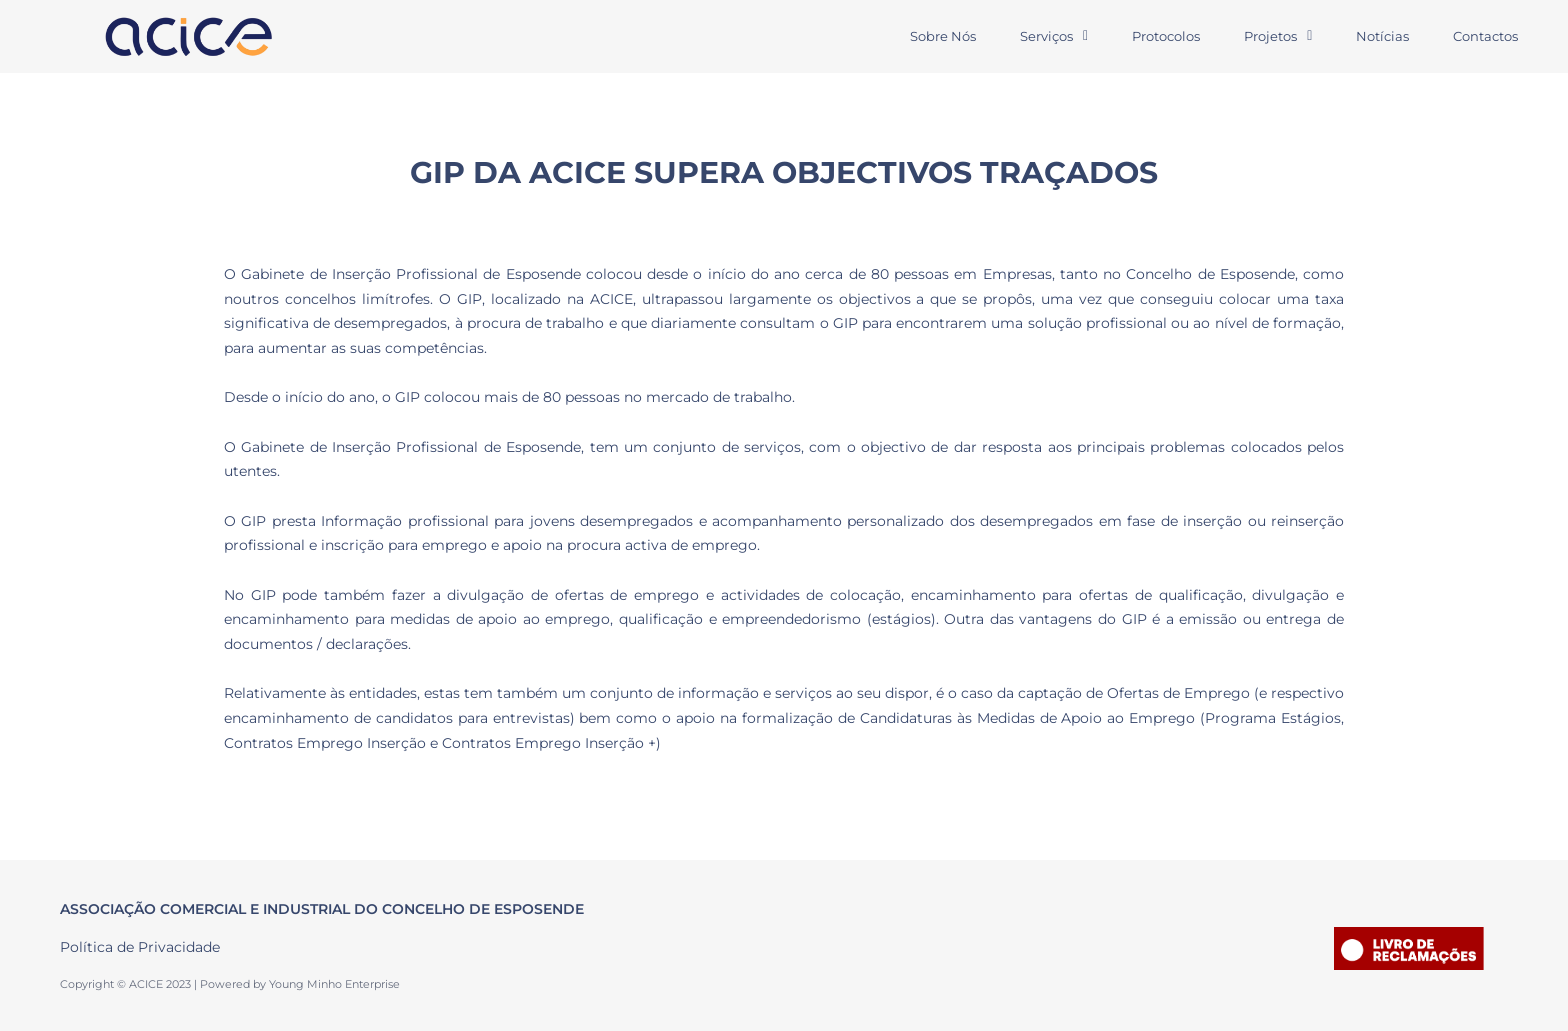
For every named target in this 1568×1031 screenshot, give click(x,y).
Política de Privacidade (140, 947)
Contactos (1485, 36)
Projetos (1278, 36)
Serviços (1054, 36)
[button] (1054, 36)
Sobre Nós (943, 36)
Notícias (1382, 36)
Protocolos (1166, 36)
